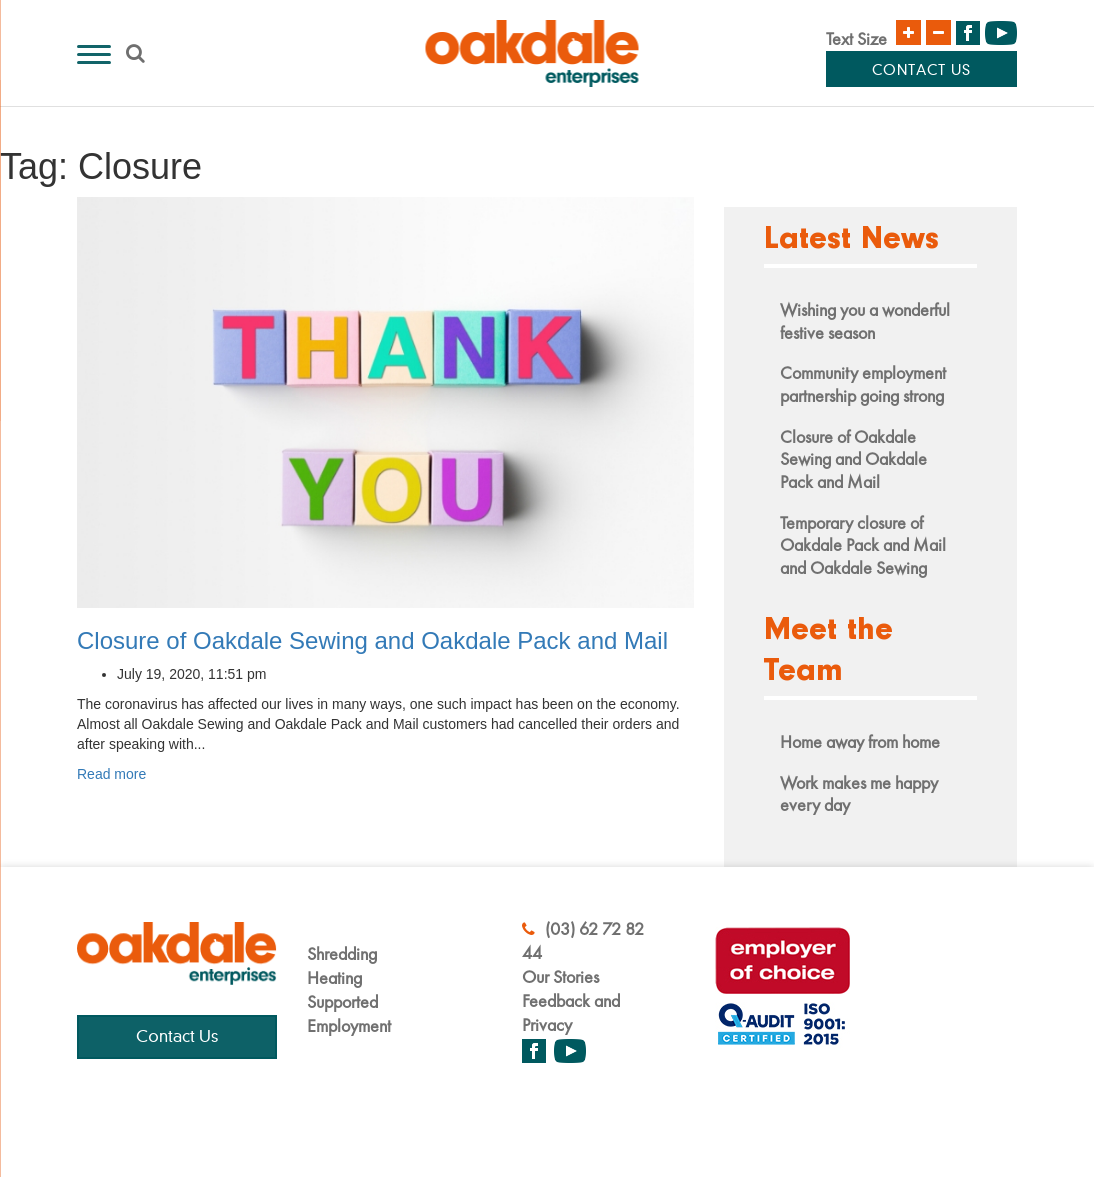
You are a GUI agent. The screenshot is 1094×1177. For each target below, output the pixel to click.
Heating (334, 977)
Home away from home (860, 741)
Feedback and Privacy (571, 1012)
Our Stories (560, 976)
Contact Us (921, 71)
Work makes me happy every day (859, 794)
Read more (111, 774)
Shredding (342, 953)
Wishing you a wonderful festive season (865, 321)
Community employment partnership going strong (863, 384)
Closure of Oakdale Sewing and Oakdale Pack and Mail (372, 640)
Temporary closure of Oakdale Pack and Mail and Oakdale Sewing (863, 545)
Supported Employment (349, 1013)
